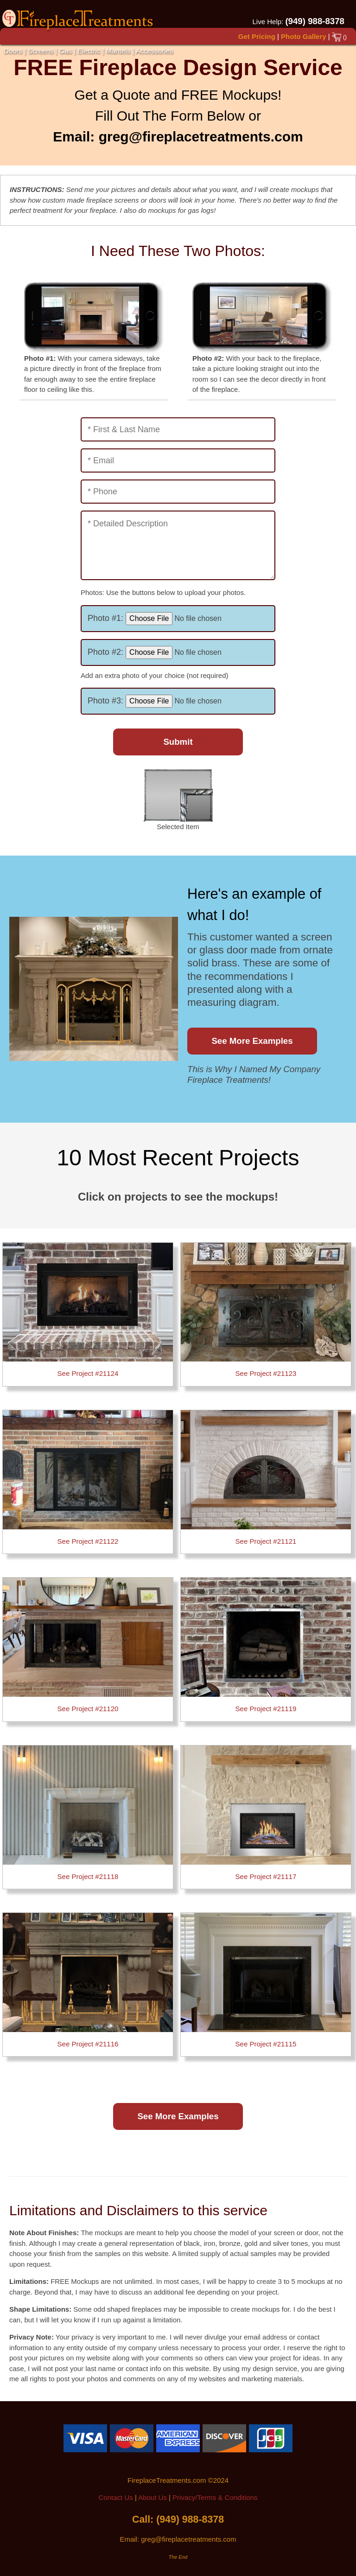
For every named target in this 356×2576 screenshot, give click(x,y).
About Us (152, 2497)
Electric (88, 51)
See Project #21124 (88, 1373)
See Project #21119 (266, 1709)
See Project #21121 (266, 1541)
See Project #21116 (88, 2044)
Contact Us (116, 2497)
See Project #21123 (266, 1373)
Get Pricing (256, 36)
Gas (65, 51)
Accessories (154, 51)
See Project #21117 (266, 1876)
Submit (177, 742)
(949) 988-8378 (314, 21)
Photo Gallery (303, 36)
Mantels (118, 51)
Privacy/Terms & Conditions (214, 2497)
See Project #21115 (266, 2044)
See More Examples (251, 1041)
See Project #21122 (88, 1541)
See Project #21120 (88, 1709)
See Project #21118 (88, 1876)
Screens (40, 51)
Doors (13, 51)
